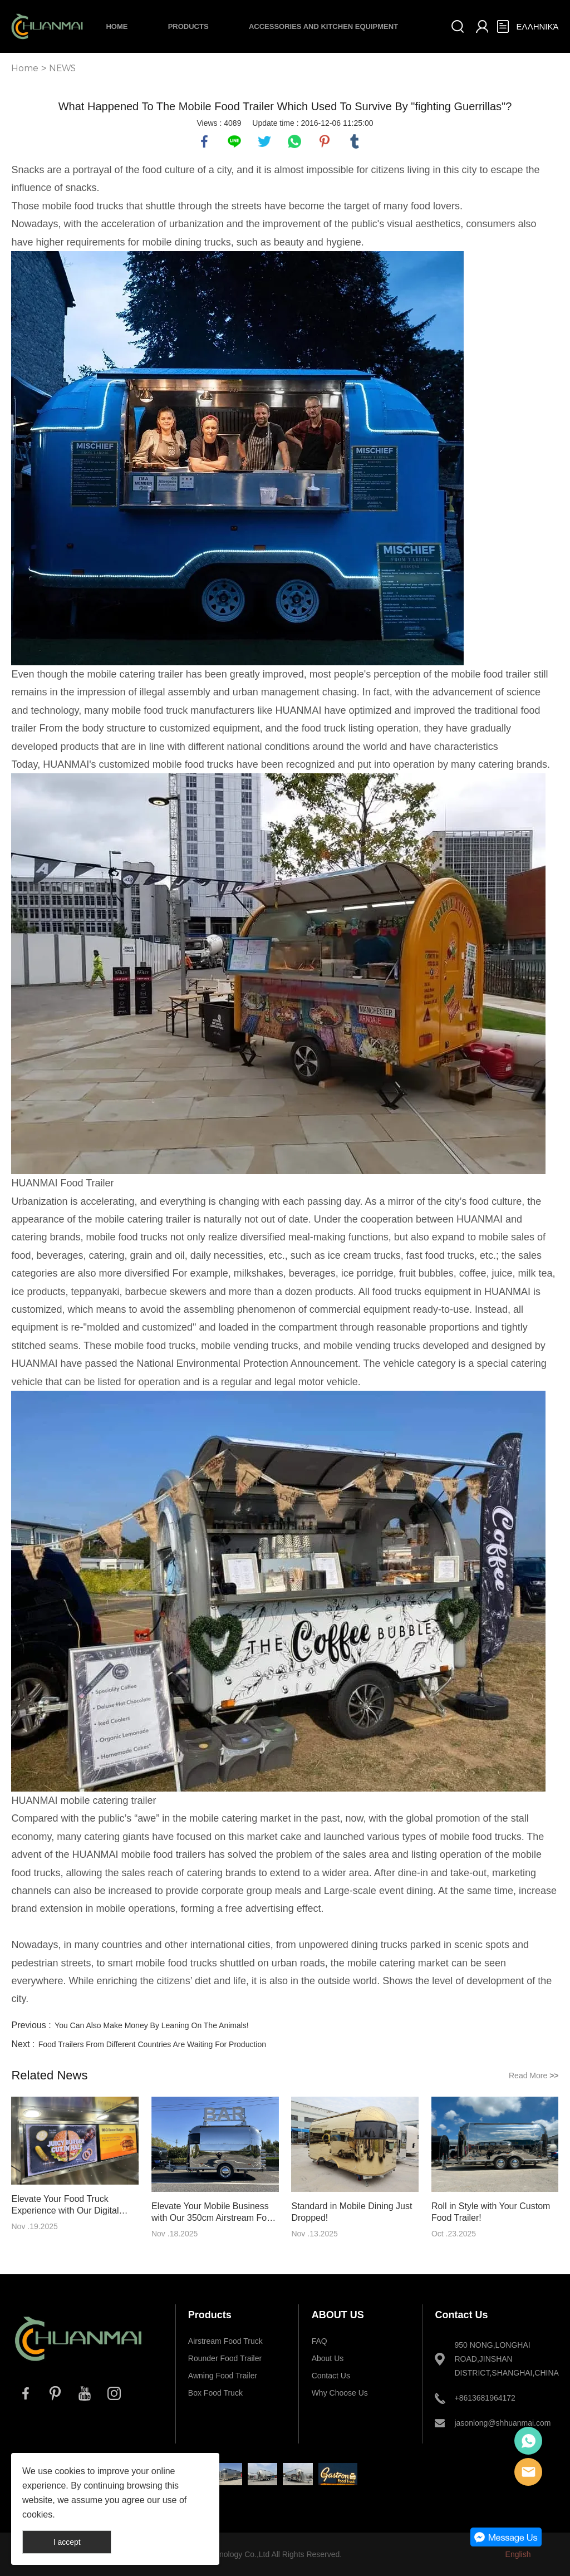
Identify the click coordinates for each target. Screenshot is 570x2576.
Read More (534, 2075)
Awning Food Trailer (222, 2375)
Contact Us (331, 2375)
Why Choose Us (340, 2392)
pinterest (324, 141)
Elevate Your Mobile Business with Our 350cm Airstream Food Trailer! (214, 2212)
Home (116, 26)
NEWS (62, 68)
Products (188, 26)
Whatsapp (528, 2441)
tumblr (354, 141)
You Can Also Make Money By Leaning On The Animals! (152, 2025)
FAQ (319, 2341)
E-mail (528, 2472)
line (234, 141)
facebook (204, 141)
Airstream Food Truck (225, 2341)
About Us (328, 2358)
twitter (264, 141)
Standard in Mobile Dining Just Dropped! (351, 2211)
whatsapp (294, 141)
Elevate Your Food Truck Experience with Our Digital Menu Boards (65, 2205)
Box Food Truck (215, 2392)
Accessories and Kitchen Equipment (323, 26)
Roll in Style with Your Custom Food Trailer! (490, 2211)
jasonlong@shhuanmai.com (499, 2422)
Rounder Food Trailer (225, 2358)
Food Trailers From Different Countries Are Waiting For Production (152, 2044)
